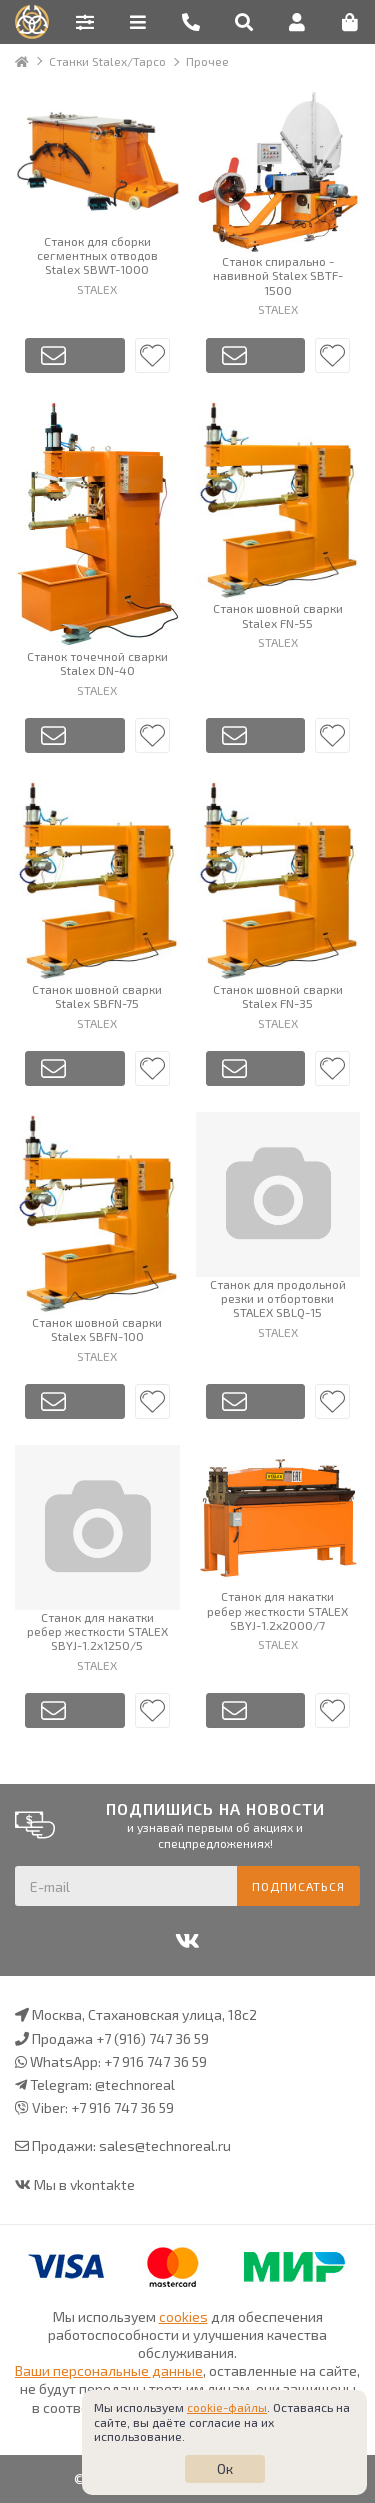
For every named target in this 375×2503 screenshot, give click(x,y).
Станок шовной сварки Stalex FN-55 (278, 615)
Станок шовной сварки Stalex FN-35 (278, 996)
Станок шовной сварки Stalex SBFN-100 (97, 1329)
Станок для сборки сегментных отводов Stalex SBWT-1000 (97, 255)
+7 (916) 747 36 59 (152, 2038)
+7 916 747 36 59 (155, 2061)
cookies (183, 2316)
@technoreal (135, 2084)
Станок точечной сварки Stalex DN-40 (97, 663)
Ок (225, 2468)
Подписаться (298, 1886)
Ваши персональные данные (109, 2370)
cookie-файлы (227, 2407)
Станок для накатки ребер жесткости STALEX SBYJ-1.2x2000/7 (277, 1610)
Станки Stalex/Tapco (107, 61)
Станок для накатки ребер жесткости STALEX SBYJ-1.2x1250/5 (97, 1631)
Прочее (207, 61)
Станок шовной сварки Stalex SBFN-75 (97, 996)
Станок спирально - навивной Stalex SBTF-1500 (278, 275)
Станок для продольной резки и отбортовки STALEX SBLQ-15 (278, 1298)
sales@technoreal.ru (165, 2145)
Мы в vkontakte (84, 2184)
